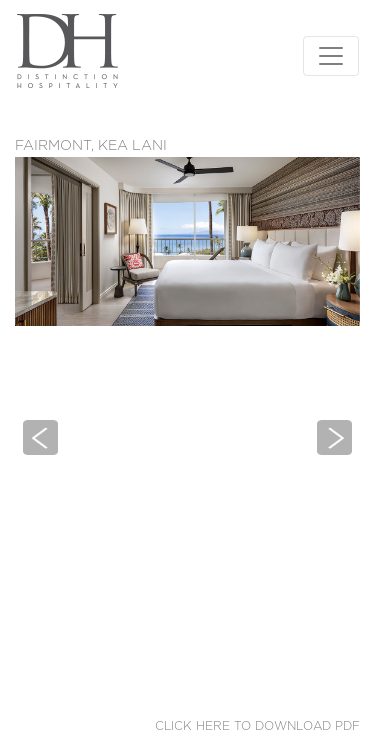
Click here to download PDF (257, 726)
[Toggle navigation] (331, 56)
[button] (41, 437)
